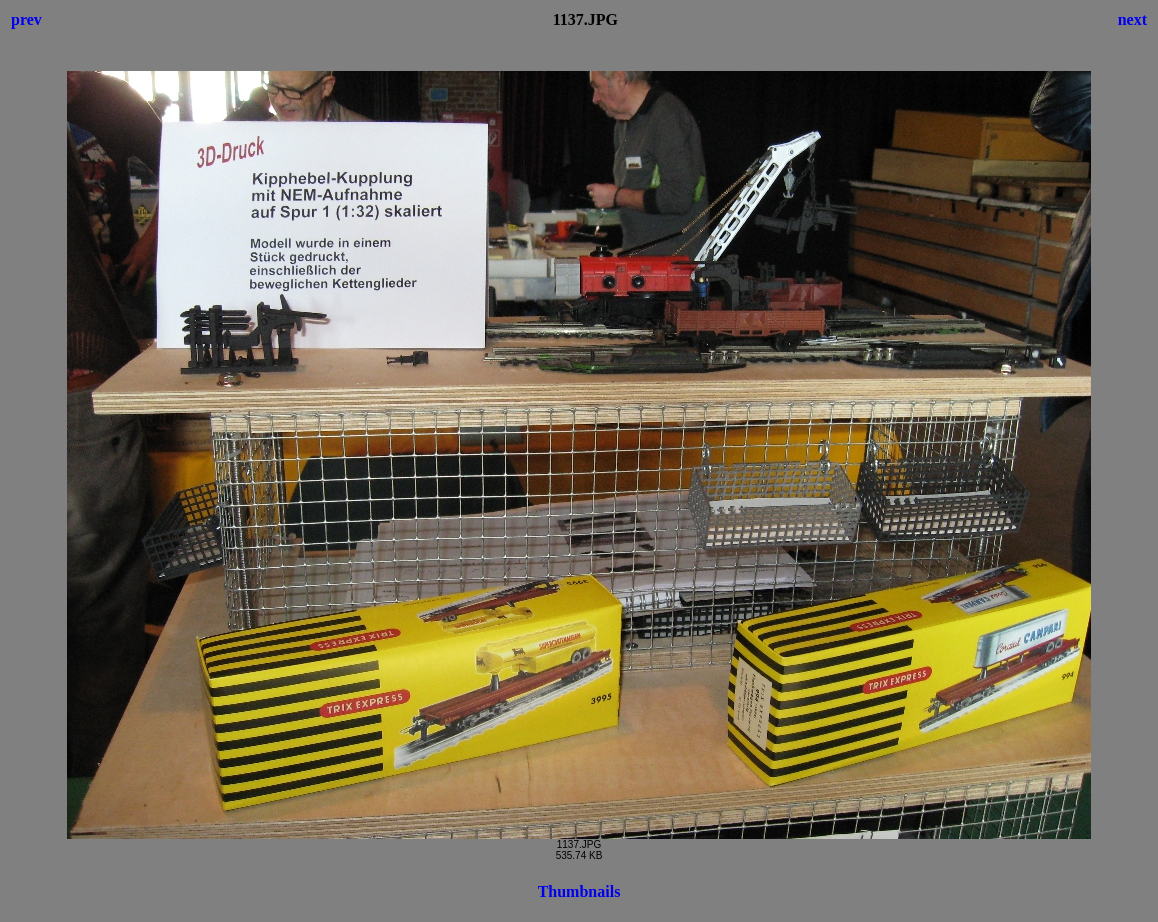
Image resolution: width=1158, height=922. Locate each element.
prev (26, 19)
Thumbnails (579, 891)
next (1132, 19)
